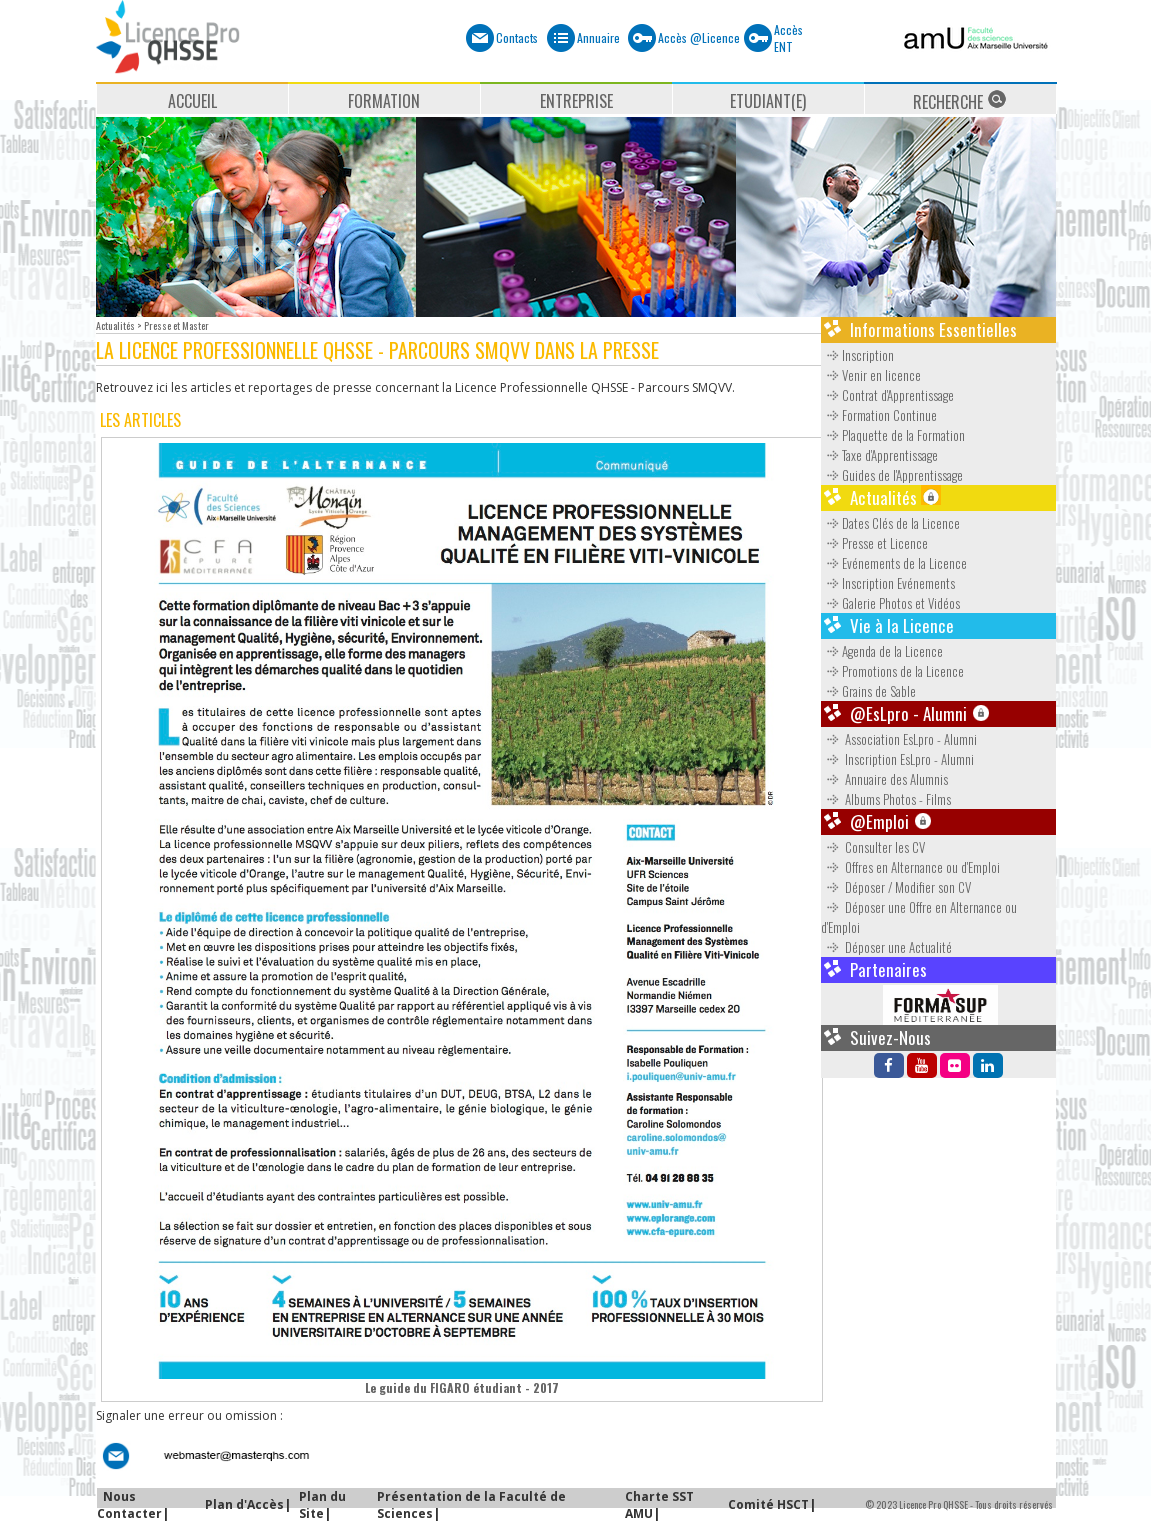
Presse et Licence (874, 543)
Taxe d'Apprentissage (879, 455)
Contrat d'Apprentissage (887, 395)
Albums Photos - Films (887, 799)
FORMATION (384, 101)
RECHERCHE (960, 101)
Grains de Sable (868, 691)
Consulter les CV (874, 847)
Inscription (857, 355)
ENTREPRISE (576, 101)
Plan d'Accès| (248, 1504)
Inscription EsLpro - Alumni (899, 759)
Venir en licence (871, 375)
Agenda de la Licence (882, 651)
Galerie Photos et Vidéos (890, 603)
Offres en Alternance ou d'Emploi (912, 867)
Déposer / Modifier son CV (897, 887)
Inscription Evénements (888, 583)
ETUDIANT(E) (768, 101)
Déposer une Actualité (888, 947)
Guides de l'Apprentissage (892, 475)
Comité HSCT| (772, 1504)
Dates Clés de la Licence (890, 523)
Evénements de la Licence (894, 563)
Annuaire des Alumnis (886, 779)
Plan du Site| (322, 1505)
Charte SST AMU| (659, 1505)
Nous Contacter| (133, 1505)
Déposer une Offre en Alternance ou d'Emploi (919, 917)
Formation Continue (879, 415)
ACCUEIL (192, 101)
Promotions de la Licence (892, 671)
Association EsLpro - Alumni (900, 739)
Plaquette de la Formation (893, 435)
